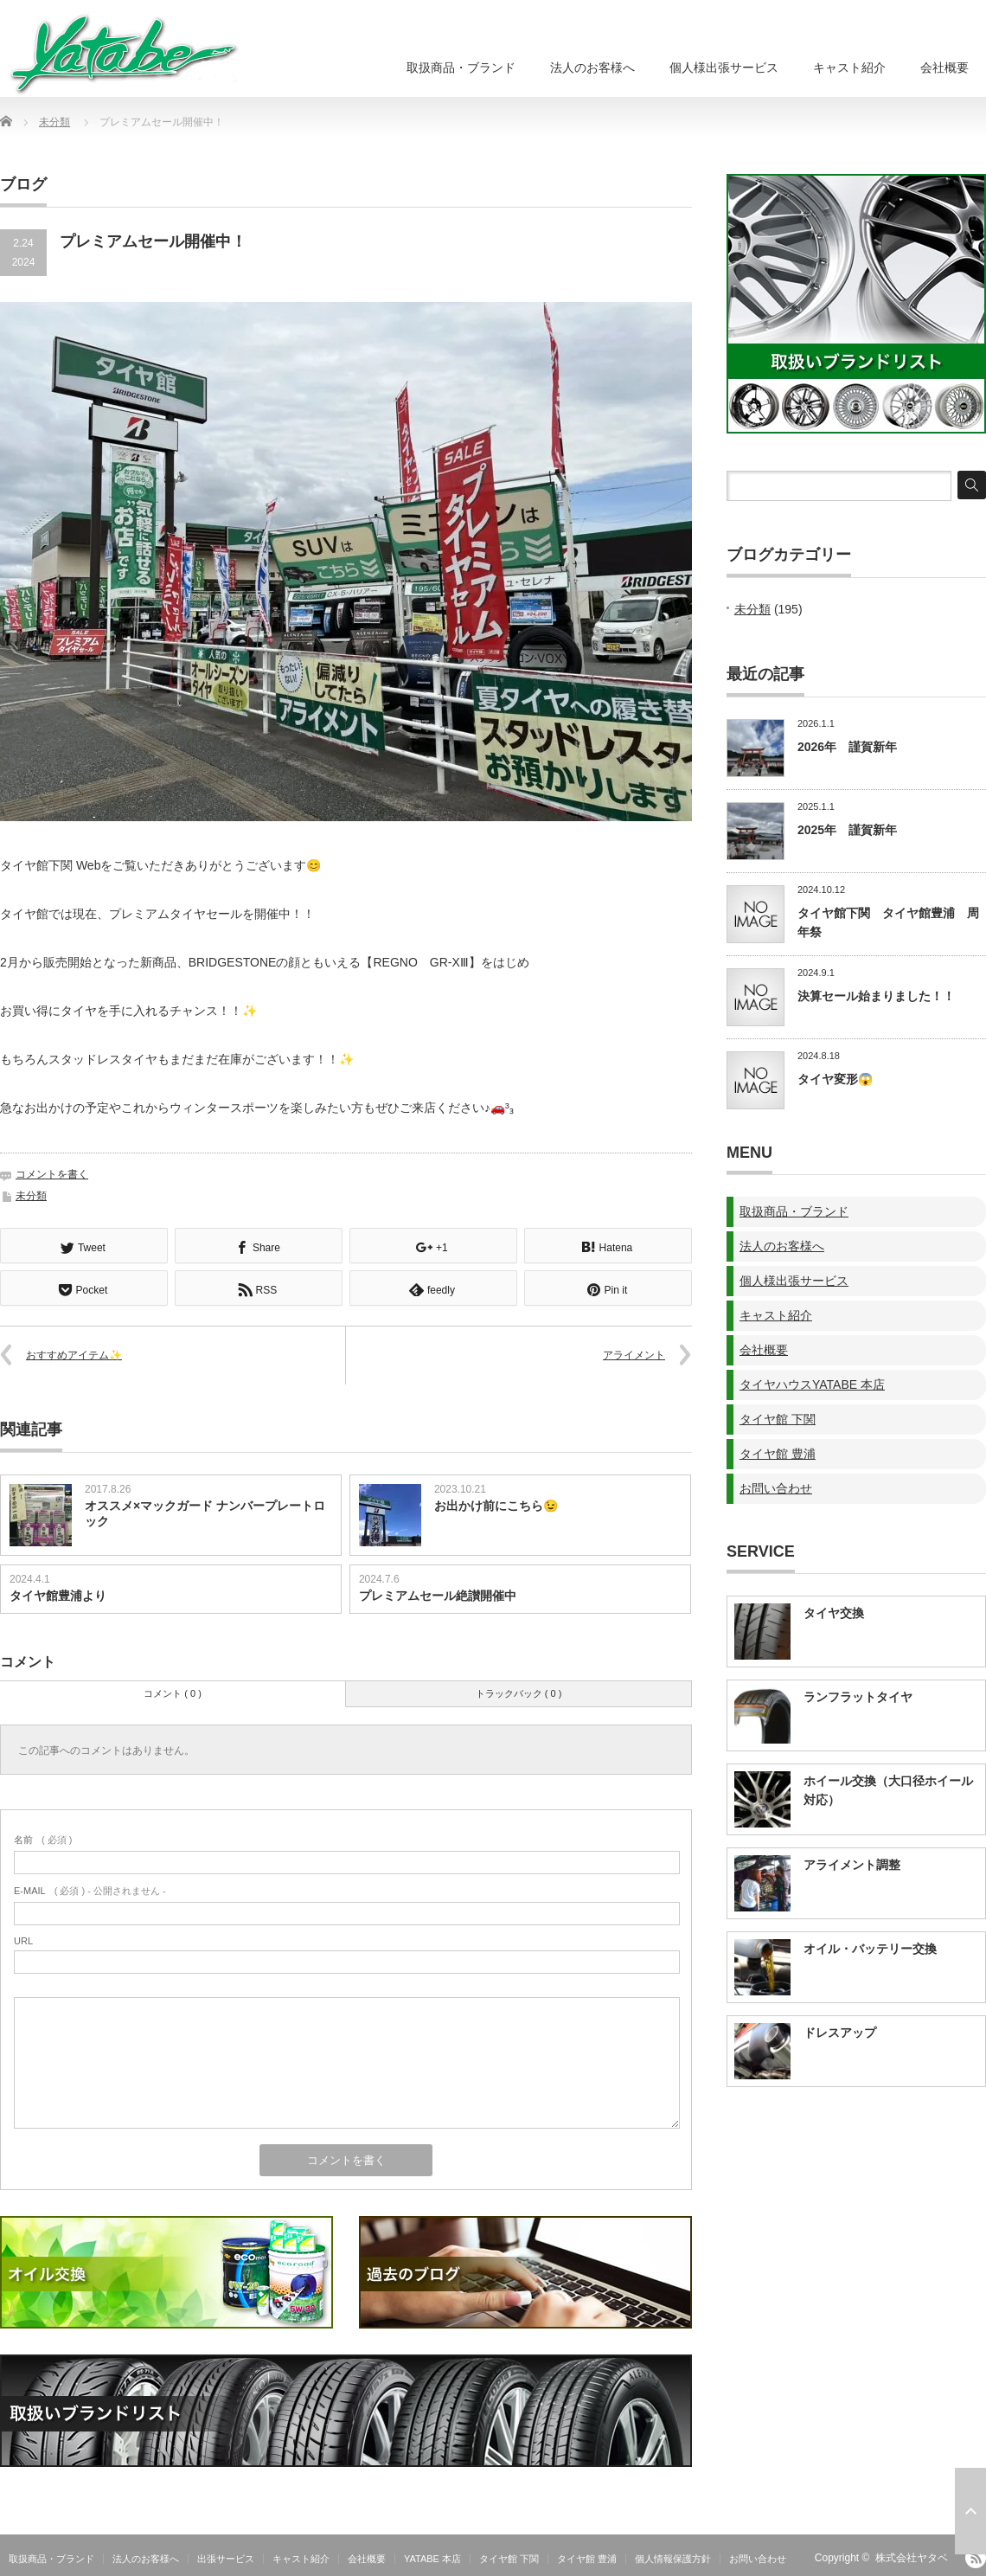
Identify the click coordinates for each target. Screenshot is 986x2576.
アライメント (634, 1353)
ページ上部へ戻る (970, 2511)
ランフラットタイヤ (858, 1697)
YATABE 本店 (432, 2557)
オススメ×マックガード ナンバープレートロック (205, 1511)
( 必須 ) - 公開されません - (90, 1889)
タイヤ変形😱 (835, 1079)
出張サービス (225, 2557)
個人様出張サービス (723, 67)
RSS (975, 2556)
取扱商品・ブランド (461, 67)
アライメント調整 (852, 1865)
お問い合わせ (776, 1488)
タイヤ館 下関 (778, 1419)
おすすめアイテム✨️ (74, 1353)
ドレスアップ (840, 2033)
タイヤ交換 (834, 1613)
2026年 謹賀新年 (847, 747)
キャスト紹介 (849, 67)
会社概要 (944, 67)
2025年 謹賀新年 (847, 830)
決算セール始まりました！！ (876, 996)
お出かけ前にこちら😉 (496, 1504)
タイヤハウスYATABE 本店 (812, 1384)
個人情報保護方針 (673, 2557)
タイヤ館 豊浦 (778, 1454)
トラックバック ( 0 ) (519, 1691)
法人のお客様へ (592, 67)
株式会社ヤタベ (911, 2556)
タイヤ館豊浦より (58, 1594)
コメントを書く (52, 1174)
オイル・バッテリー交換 (870, 1949)
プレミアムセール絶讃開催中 (437, 1594)
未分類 (54, 122)
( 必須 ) (43, 1838)
